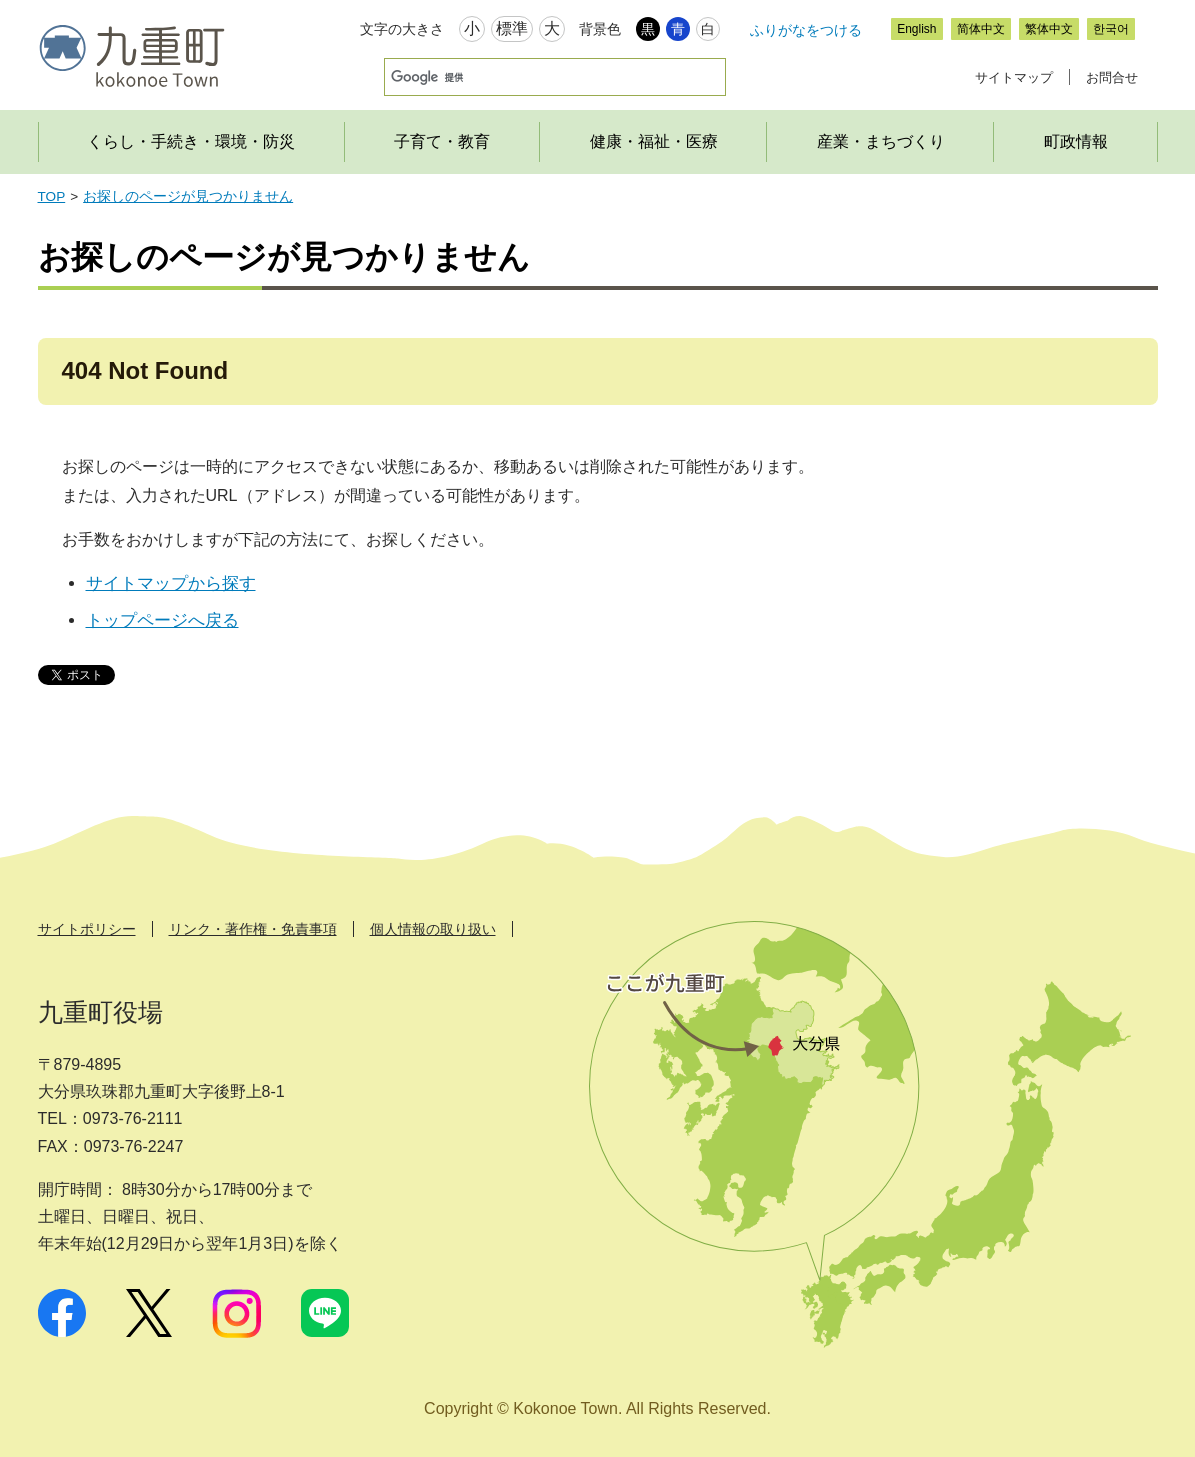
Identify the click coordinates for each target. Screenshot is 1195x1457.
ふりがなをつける (806, 30)
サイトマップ (1014, 77)
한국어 (1111, 29)
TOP (52, 196)
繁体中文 (1049, 29)
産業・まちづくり (881, 141)
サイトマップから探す (171, 583)
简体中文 (981, 29)
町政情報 (1076, 141)
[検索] (529, 77)
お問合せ (1112, 77)
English (916, 29)
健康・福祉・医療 (654, 141)
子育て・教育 (442, 141)
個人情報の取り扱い (433, 929)
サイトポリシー (87, 929)
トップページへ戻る (162, 620)
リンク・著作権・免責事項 (253, 929)
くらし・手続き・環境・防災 (191, 141)
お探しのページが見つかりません (188, 196)
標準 (512, 28)
